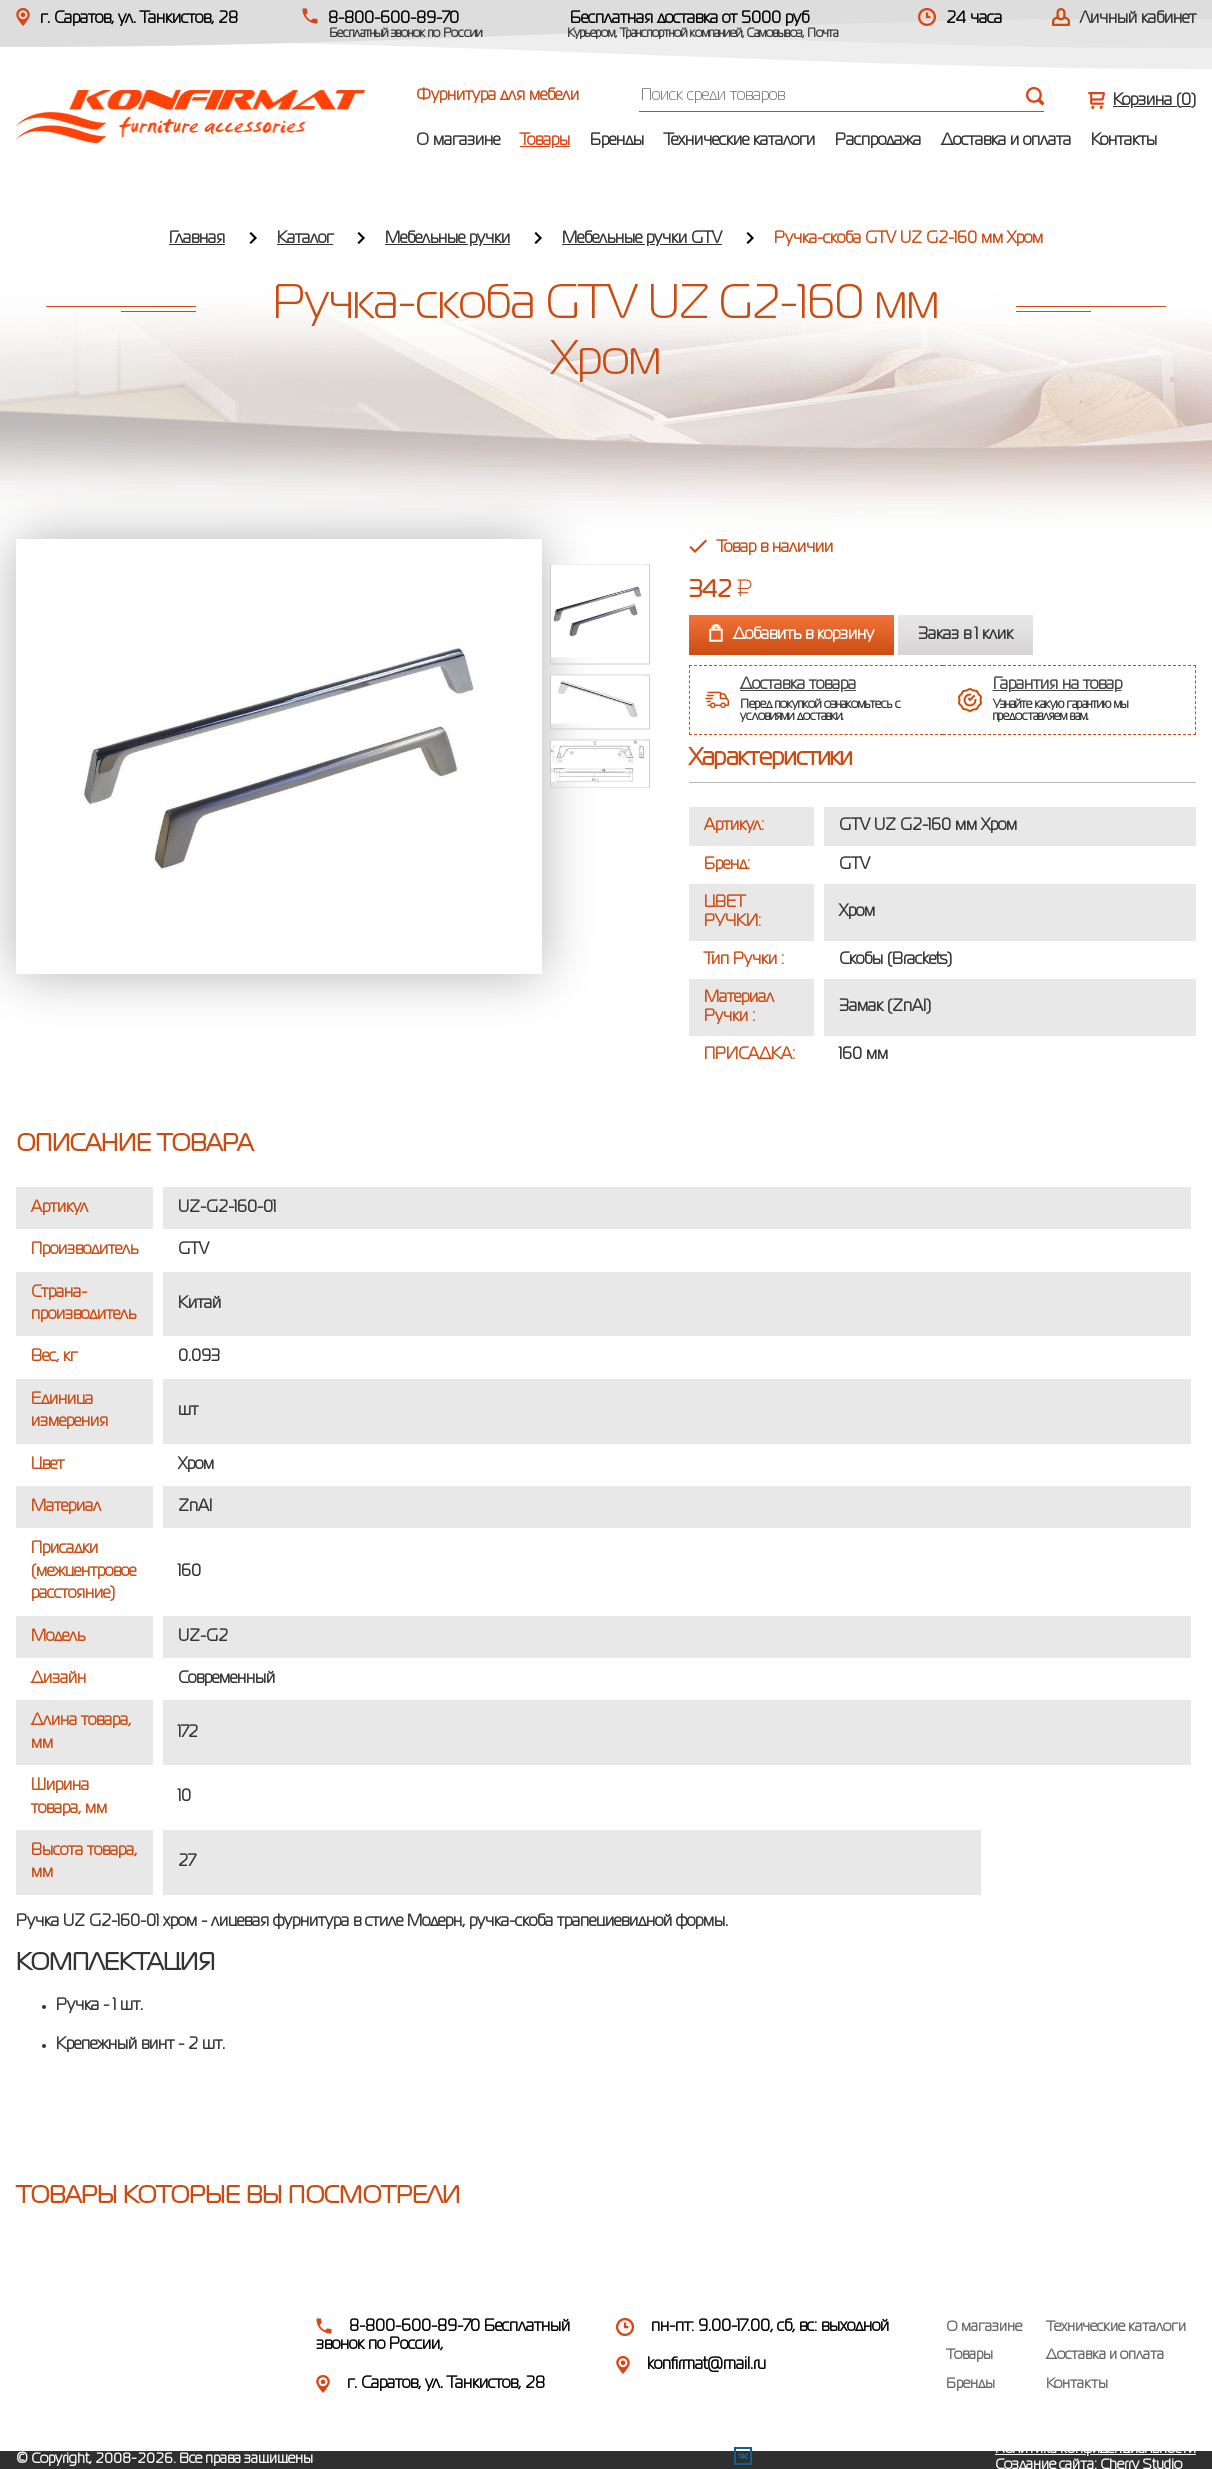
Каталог (305, 239)
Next (600, 804)
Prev (600, 548)
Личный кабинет (1138, 19)
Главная (197, 239)
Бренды (617, 141)
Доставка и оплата (1006, 141)
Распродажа (878, 141)
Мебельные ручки (447, 239)
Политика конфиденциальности (1095, 2449)
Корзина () (1154, 101)
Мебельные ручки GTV (642, 239)
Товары (545, 141)
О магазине (458, 141)
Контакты (1124, 141)
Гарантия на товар (1057, 685)
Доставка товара (798, 685)
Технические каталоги (739, 141)
